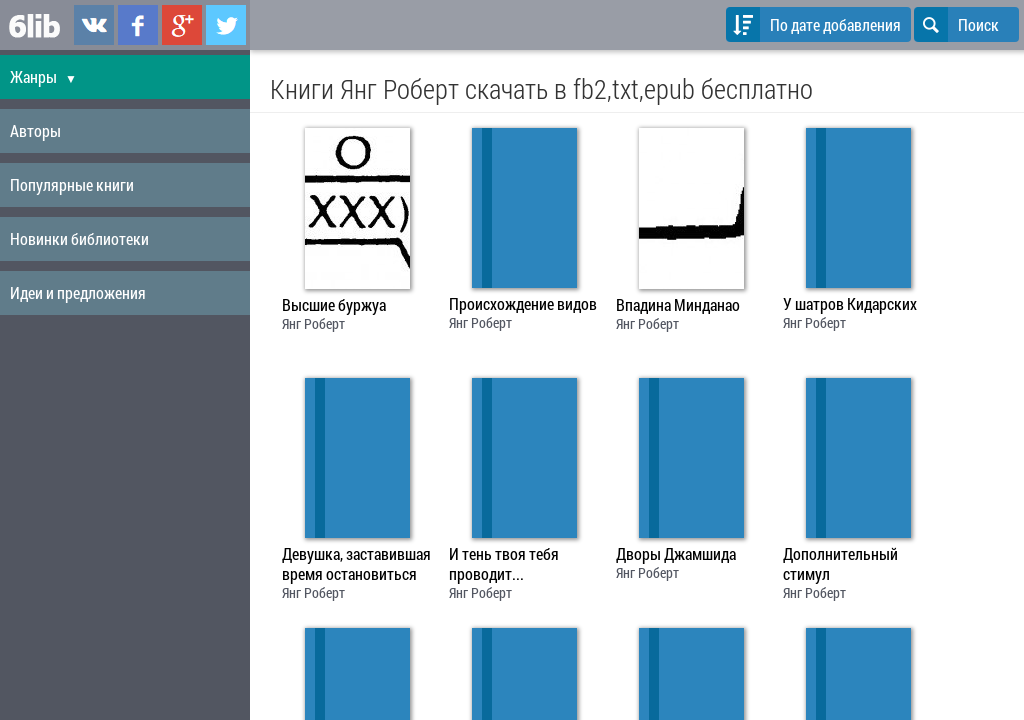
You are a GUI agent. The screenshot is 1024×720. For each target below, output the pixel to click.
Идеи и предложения (78, 292)
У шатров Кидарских (850, 304)
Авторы (35, 130)
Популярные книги (72, 184)
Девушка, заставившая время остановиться (356, 564)
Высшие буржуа (334, 305)
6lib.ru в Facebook (138, 25)
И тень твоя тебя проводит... (504, 564)
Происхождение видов (523, 304)
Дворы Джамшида (676, 554)
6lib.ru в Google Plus (182, 25)
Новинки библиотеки (79, 238)
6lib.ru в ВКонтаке (94, 25)
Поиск (956, 24)
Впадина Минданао (678, 305)
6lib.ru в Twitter (226, 25)
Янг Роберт (313, 323)
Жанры (43, 76)
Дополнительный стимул (840, 564)
